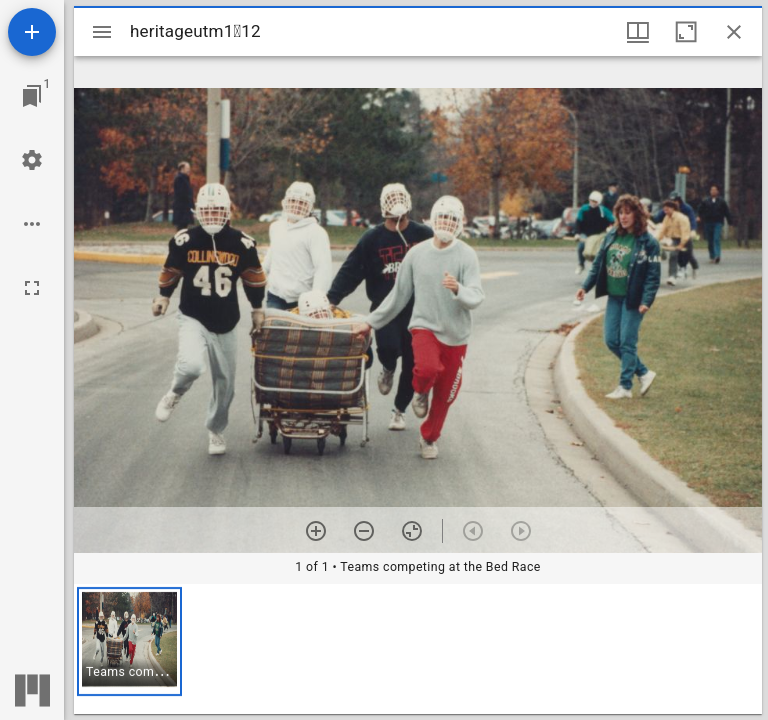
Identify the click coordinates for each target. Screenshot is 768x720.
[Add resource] (32, 32)
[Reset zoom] (412, 531)
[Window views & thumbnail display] (638, 32)
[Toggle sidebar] (102, 32)
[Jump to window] (32, 96)
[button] (129, 641)
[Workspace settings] (32, 160)
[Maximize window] (686, 32)
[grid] (418, 649)
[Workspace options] (32, 224)
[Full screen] (32, 288)
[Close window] (734, 32)
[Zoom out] (364, 531)
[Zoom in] (316, 531)
